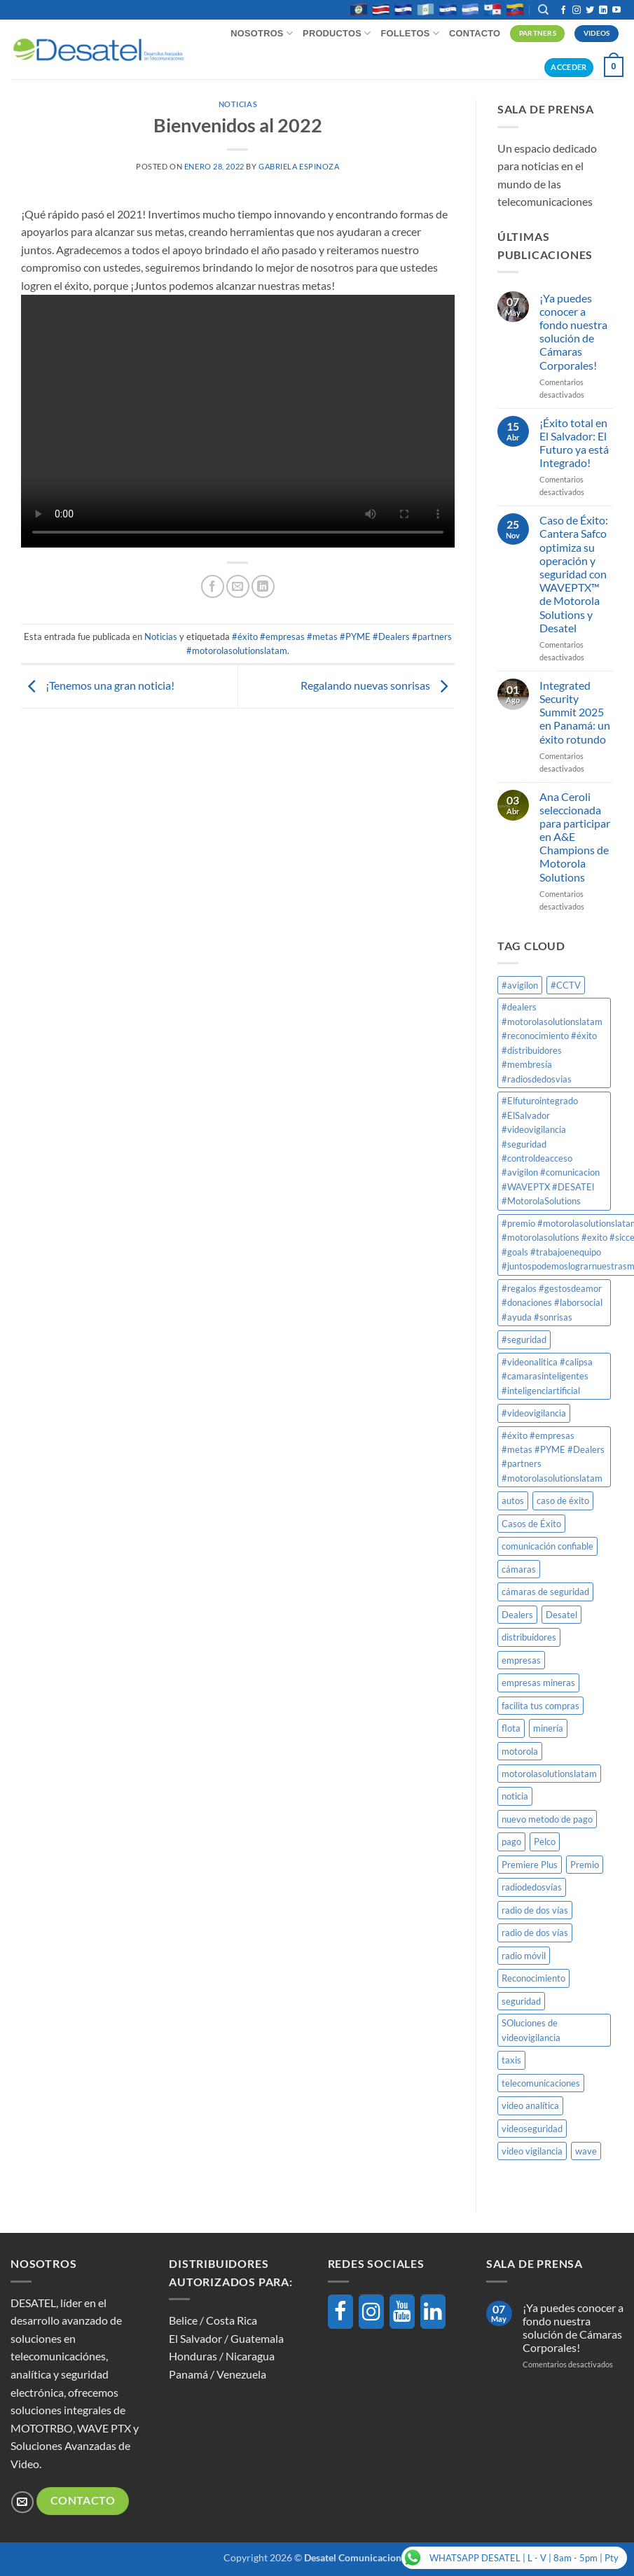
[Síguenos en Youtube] (616, 10)
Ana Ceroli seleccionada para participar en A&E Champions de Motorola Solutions (574, 837)
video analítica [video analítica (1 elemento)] (530, 2105)
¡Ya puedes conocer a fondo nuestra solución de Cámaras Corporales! (573, 331)
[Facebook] (340, 2312)
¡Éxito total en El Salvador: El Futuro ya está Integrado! (574, 443)
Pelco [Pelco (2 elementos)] (545, 1841)
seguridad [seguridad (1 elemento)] (521, 2001)
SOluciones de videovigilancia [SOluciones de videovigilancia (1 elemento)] (531, 2029)
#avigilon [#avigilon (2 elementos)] (520, 985)
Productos (337, 33)
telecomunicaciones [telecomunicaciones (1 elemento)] (541, 2083)
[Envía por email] (237, 586)
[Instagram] (371, 2312)
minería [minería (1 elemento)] (548, 1728)
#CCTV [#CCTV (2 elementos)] (566, 985)
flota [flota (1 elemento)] (511, 1728)
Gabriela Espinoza (299, 166)
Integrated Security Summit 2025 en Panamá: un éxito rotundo (574, 712)
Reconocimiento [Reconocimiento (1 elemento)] (533, 1978)
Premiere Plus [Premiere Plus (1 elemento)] (530, 1864)
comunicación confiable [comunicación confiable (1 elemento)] (547, 1546)
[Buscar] (543, 10)
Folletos (409, 33)
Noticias (238, 104)
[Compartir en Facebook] (212, 586)
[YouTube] (402, 2312)
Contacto (474, 33)
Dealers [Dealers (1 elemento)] (517, 1614)
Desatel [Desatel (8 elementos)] (561, 1614)
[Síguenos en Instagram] (576, 10)
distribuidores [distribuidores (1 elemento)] (529, 1637)
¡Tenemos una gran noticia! (97, 685)
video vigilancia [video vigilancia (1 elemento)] (532, 2151)
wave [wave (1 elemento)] (586, 2151)
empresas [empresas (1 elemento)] (521, 1660)
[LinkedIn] (433, 2312)
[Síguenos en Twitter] (590, 10)
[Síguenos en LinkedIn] (603, 10)
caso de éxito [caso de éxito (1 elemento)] (563, 1500)
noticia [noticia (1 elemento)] (515, 1796)
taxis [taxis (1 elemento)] (511, 2060)
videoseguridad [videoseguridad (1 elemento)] (532, 2128)
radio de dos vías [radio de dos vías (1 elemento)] (535, 1910)
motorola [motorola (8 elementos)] (520, 1751)
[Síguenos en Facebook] (563, 10)
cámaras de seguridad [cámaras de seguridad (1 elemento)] (545, 1591)
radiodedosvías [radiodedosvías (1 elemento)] (532, 1887)
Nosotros (261, 33)
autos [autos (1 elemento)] (513, 1500)
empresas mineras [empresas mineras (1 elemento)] (538, 1682)
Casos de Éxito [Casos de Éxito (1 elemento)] (531, 1523)
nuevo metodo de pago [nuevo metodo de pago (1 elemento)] (547, 1819)
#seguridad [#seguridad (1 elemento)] (524, 1339)
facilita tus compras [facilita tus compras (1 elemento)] (540, 1705)
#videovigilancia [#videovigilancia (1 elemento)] (534, 1413)
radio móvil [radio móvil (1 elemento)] (524, 1955)
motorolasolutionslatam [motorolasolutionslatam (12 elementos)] (549, 1773)
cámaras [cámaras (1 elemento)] (519, 1569)
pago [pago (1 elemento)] (511, 1841)
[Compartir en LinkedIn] (263, 586)
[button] (613, 67)
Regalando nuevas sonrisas (378, 685)
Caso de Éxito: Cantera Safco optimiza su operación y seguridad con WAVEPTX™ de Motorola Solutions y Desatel (573, 573)
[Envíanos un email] (22, 2502)
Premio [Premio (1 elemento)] (584, 1864)
